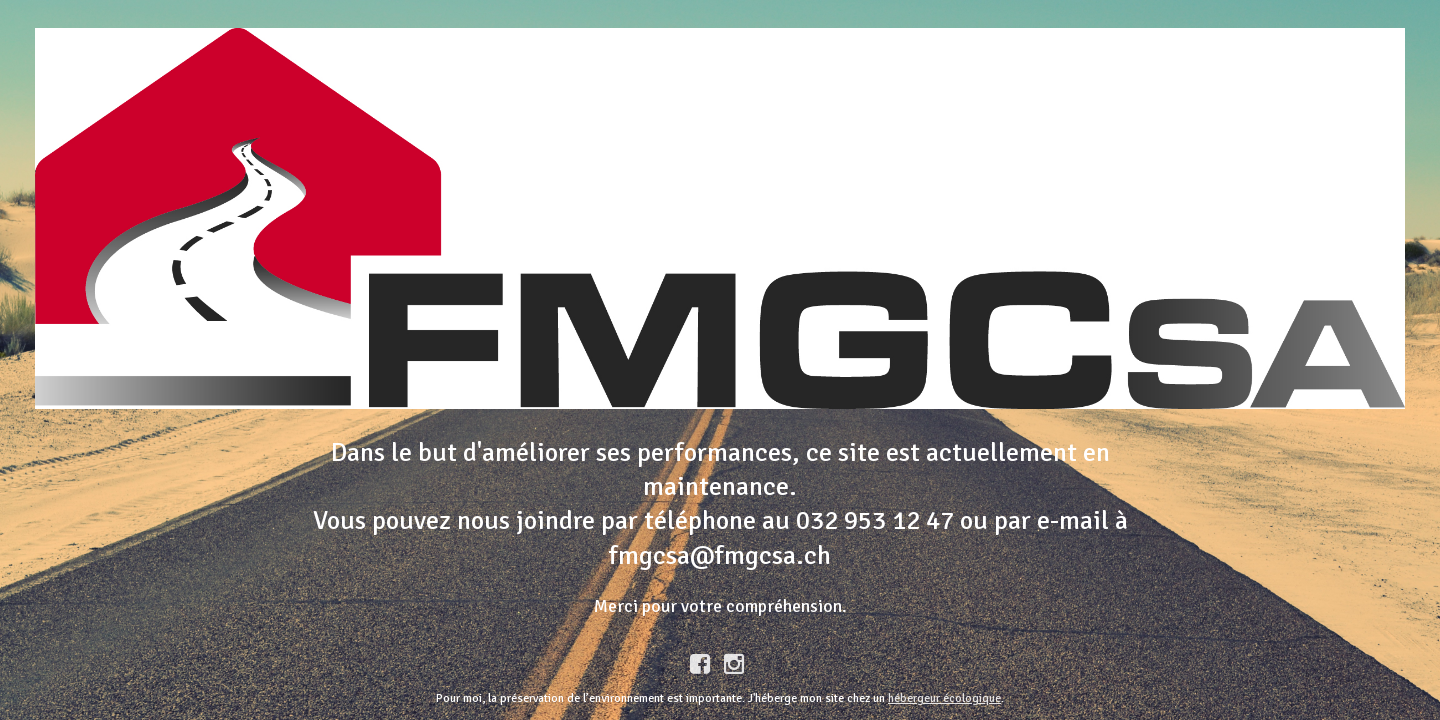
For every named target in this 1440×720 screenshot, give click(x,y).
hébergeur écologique (944, 698)
